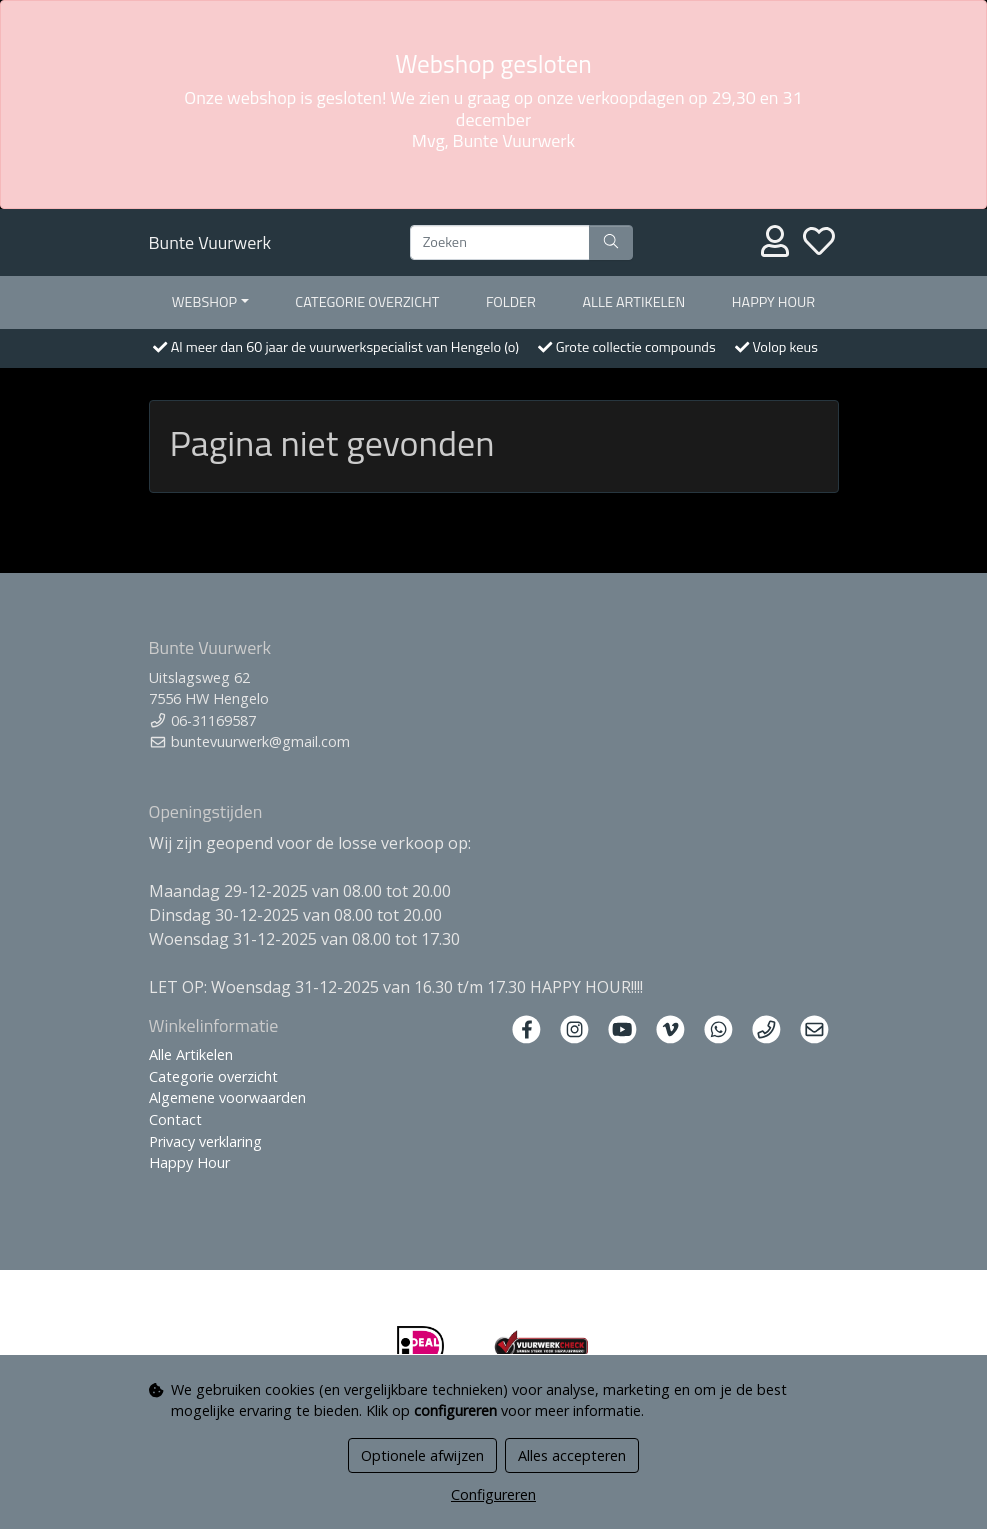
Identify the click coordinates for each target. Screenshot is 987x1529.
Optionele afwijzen (422, 1455)
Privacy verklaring (205, 1141)
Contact (175, 1119)
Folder (511, 302)
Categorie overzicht (367, 302)
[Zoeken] (500, 243)
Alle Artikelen (191, 1054)
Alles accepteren (572, 1455)
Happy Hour (773, 302)
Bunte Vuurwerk (210, 242)
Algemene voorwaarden (227, 1097)
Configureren (493, 1494)
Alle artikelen (634, 302)
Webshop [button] (204, 302)
